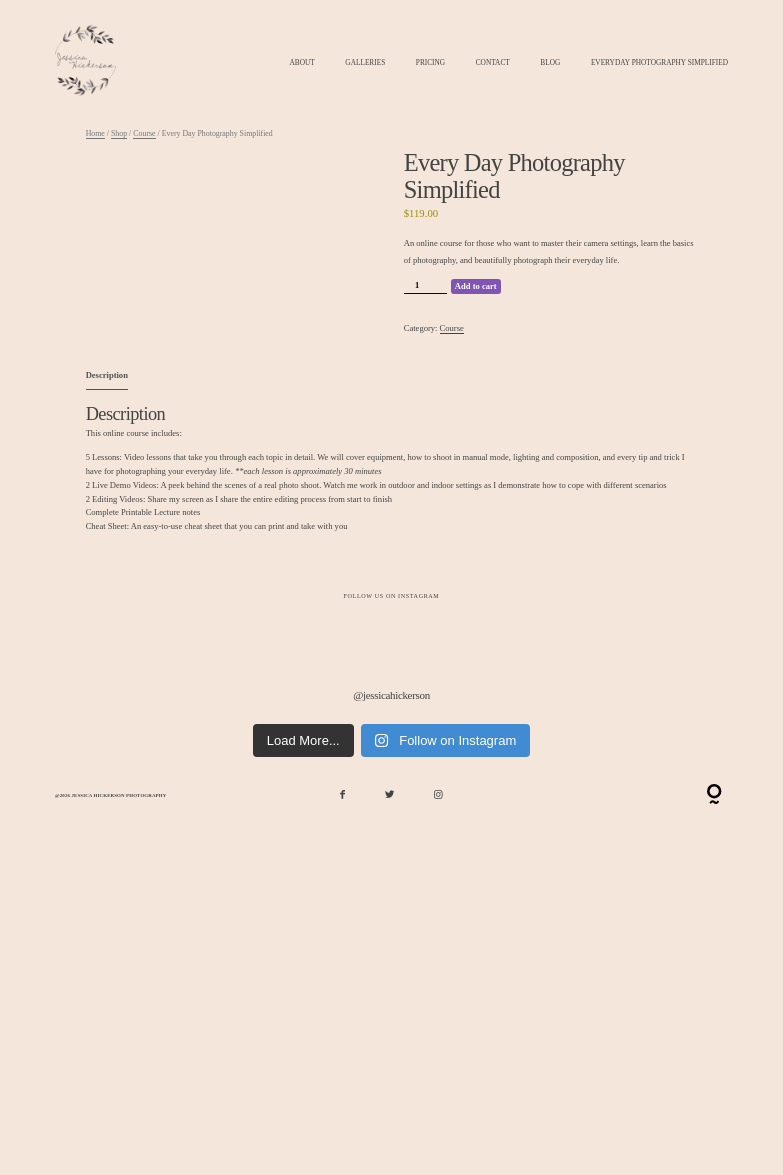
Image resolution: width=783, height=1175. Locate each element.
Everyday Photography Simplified (659, 63)
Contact (493, 63)
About (302, 63)
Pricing (430, 63)
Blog (550, 63)
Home (95, 133)
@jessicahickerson (391, 694)
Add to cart (476, 286)
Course (144, 133)
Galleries (365, 63)
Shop (119, 133)
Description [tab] (107, 375)
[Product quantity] (425, 286)
